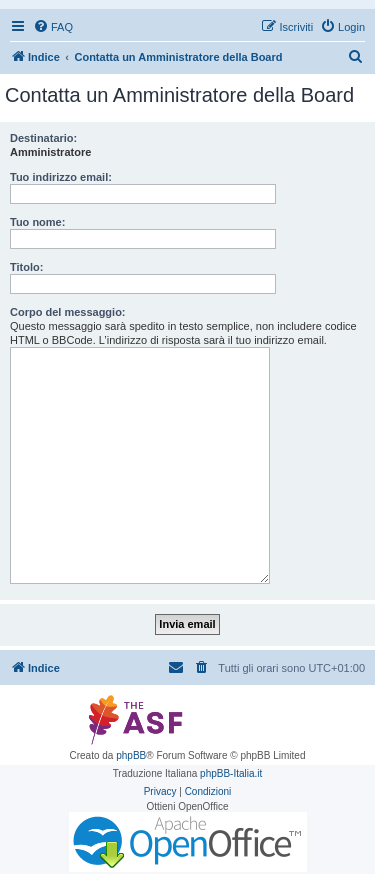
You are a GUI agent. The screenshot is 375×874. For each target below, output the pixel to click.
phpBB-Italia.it (231, 773)
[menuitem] (53, 27)
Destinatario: (43, 138)
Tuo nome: (37, 222)
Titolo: (26, 267)
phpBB (131, 755)
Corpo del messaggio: (68, 312)
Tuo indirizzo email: (61, 177)
